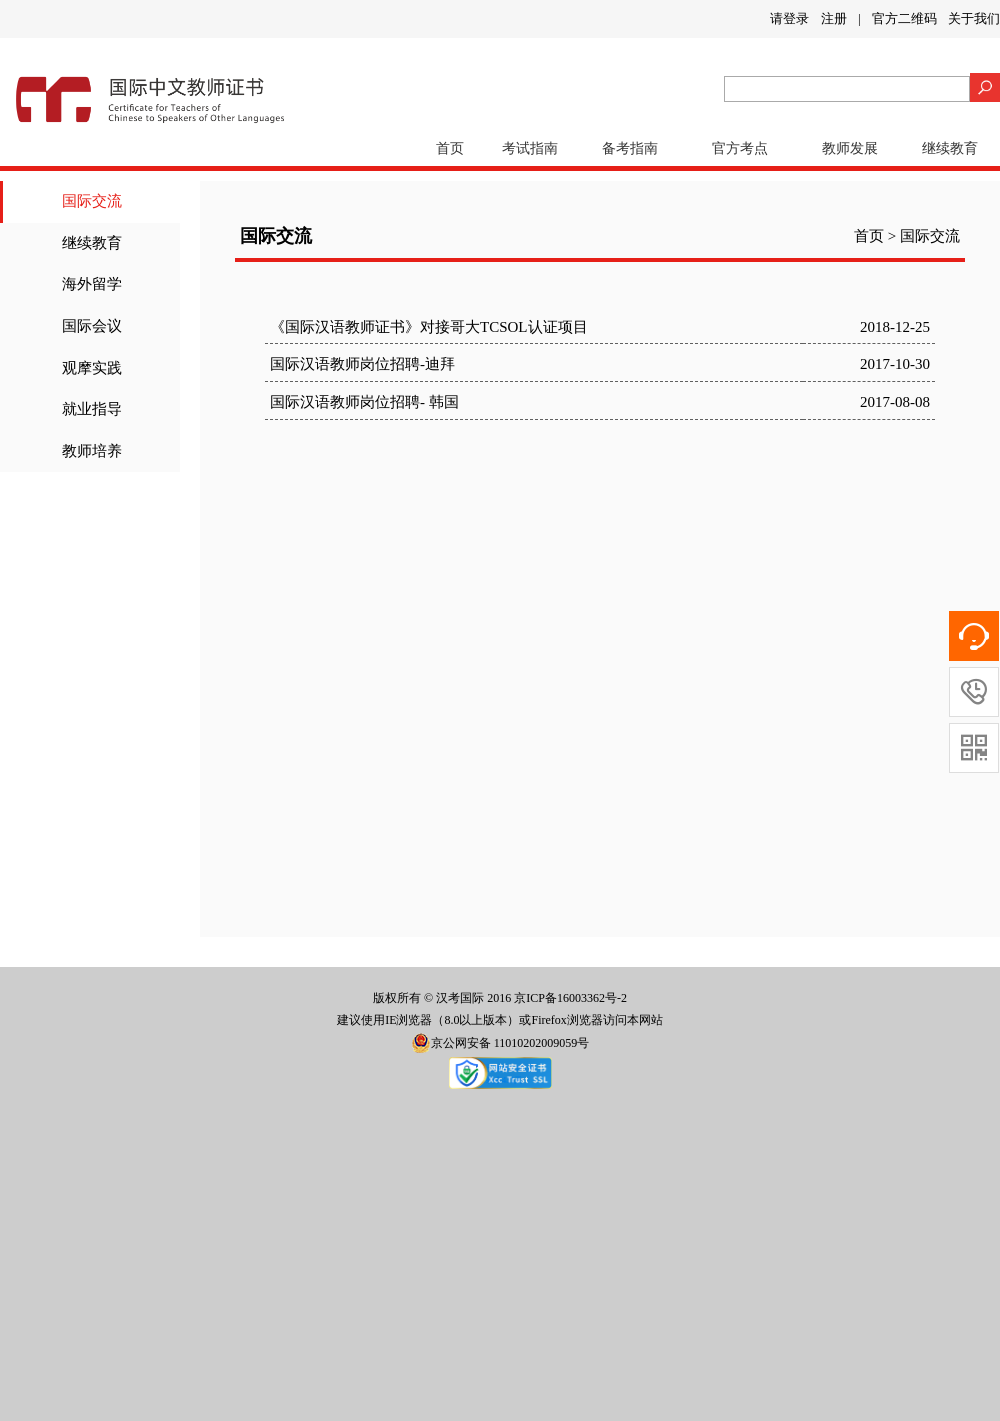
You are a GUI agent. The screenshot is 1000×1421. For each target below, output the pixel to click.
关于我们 (974, 18)
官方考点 (740, 148)
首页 (450, 148)
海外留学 (92, 284)
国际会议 (92, 326)
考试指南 (530, 148)
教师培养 (92, 451)
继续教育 (950, 148)
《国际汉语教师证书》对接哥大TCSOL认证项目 (429, 327)
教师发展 (850, 148)
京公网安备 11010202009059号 (500, 1043)
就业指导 (92, 409)
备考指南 (630, 148)
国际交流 (92, 201)
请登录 (789, 18)
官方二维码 (904, 18)
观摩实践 (92, 368)
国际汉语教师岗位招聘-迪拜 (362, 364)
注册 (834, 18)
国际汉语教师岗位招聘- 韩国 (364, 402)
